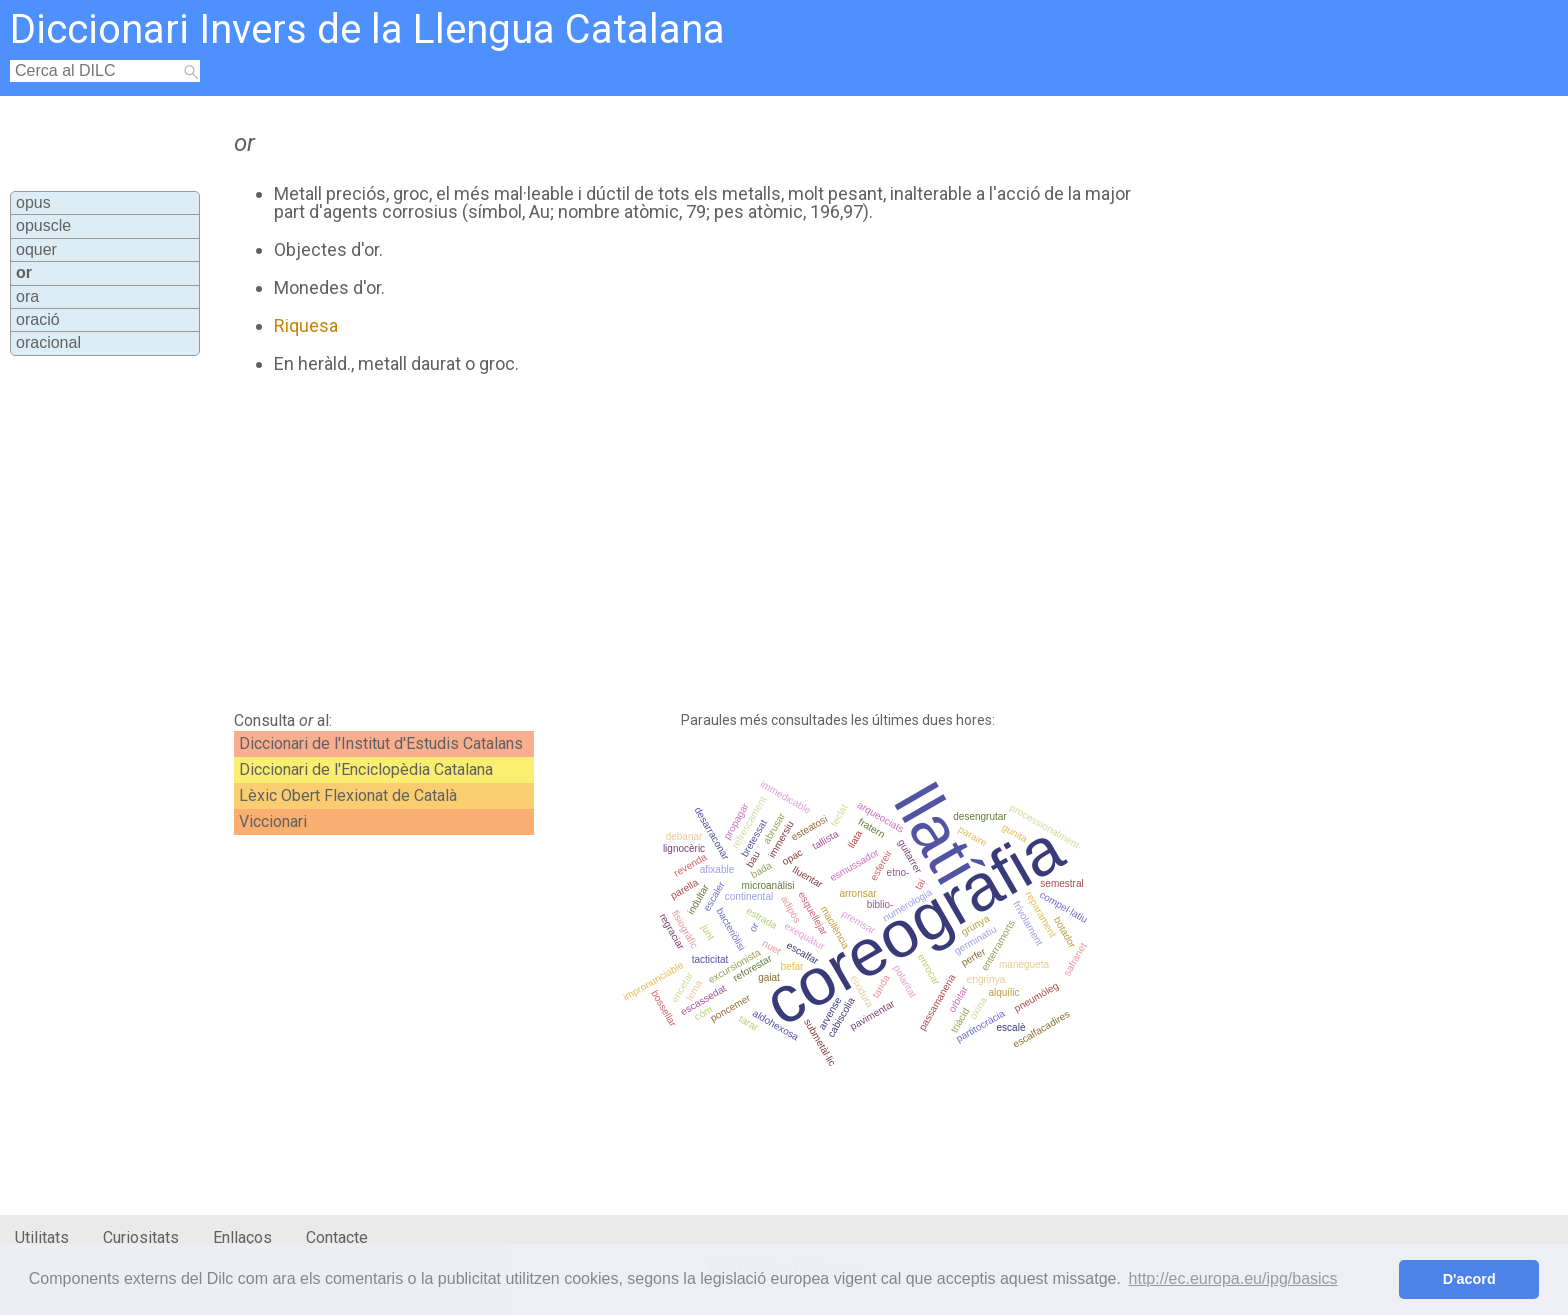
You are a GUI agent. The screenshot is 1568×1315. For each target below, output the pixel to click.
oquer (36, 249)
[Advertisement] (681, 543)
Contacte (337, 1237)
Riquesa (306, 325)
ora (27, 296)
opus (33, 202)
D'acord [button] (1469, 1279)
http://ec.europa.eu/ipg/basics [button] (1233, 1278)
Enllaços (242, 1237)
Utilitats (42, 1237)
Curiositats (141, 1237)
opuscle (43, 225)
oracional (48, 342)
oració (38, 319)
